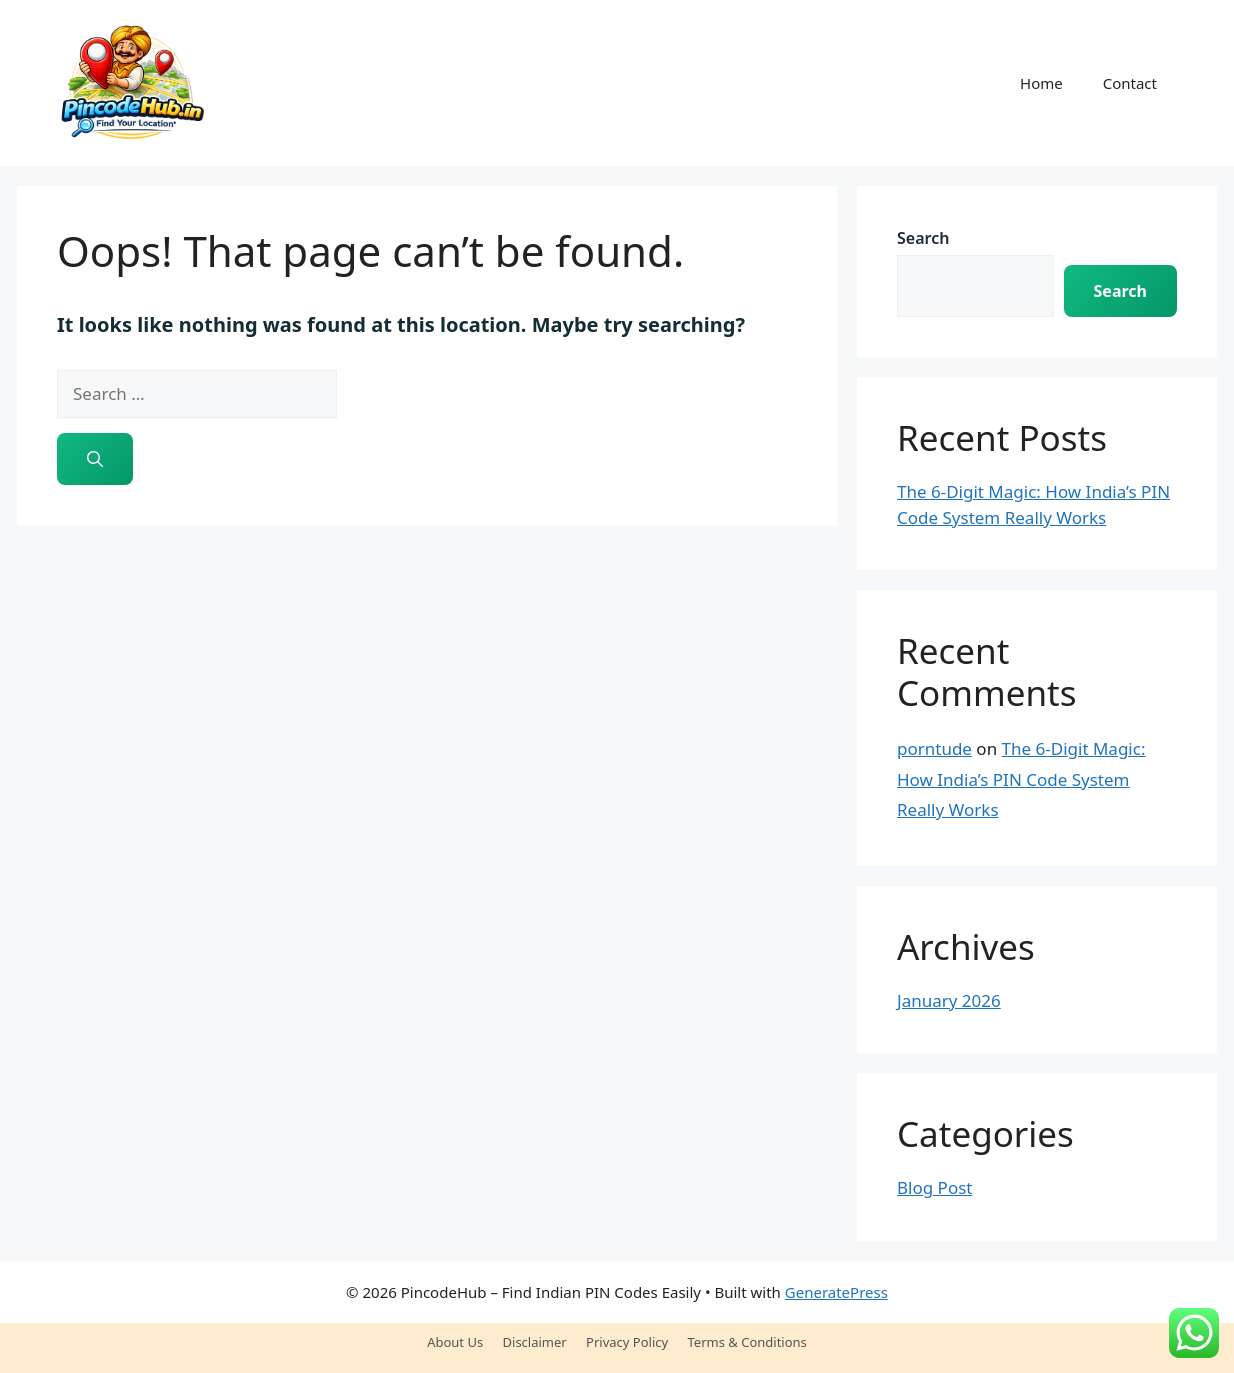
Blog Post (934, 1187)
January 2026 (949, 1000)
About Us (455, 1342)
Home (1041, 83)
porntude (934, 748)
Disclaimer (535, 1342)
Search (923, 238)
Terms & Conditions (747, 1342)
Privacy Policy (627, 1342)
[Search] (95, 459)
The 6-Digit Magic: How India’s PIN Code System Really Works (1021, 779)
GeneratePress (836, 1292)
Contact (1130, 83)
